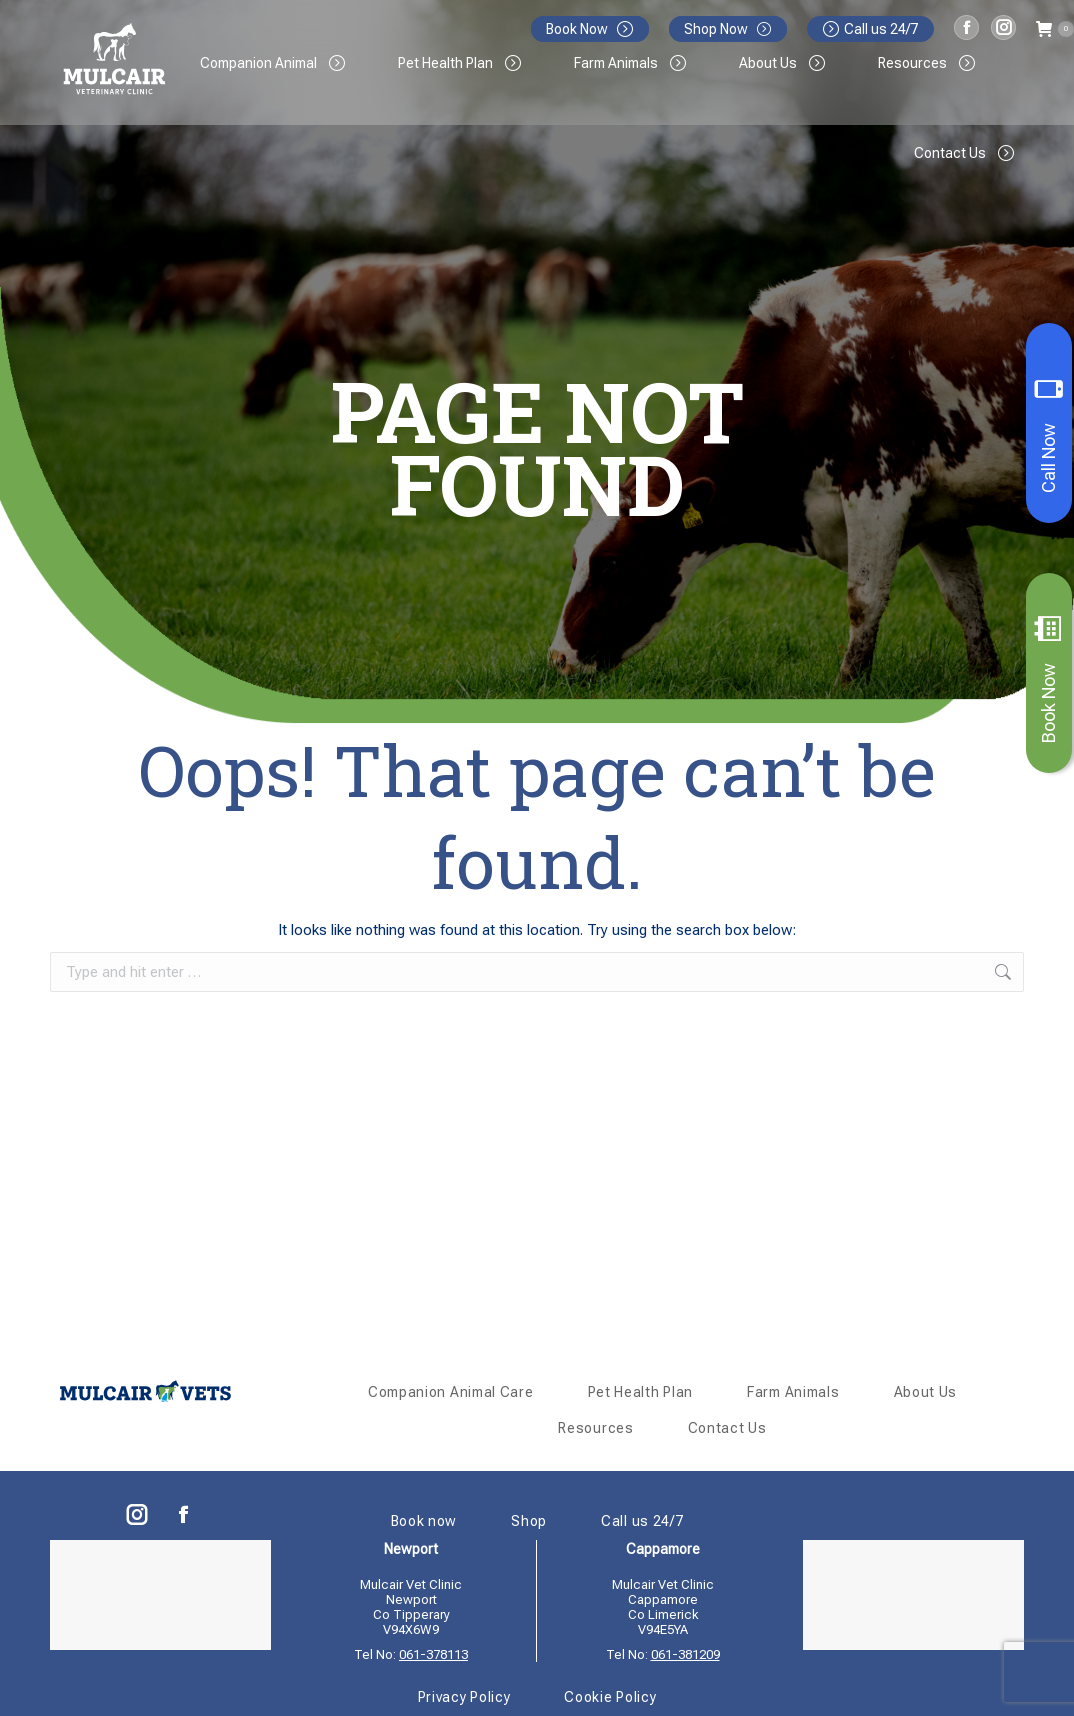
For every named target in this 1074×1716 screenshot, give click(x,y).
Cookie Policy (610, 1697)
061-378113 (433, 1654)
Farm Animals (793, 1392)
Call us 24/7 (870, 29)
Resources (595, 1428)
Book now (424, 1521)
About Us (926, 1392)
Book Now (1049, 679)
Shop (529, 1521)
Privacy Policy (464, 1697)
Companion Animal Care (451, 1392)
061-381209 (685, 1654)
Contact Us (727, 1428)
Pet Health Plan (641, 1392)
